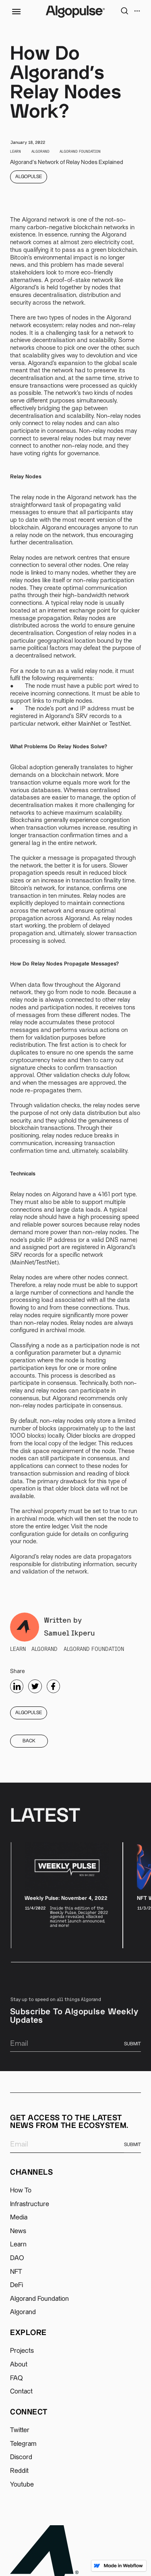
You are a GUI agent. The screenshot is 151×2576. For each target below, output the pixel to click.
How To (20, 2190)
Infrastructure (29, 2204)
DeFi (16, 2285)
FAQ (16, 2378)
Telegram (23, 2444)
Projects (22, 2351)
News (18, 2231)
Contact (21, 2391)
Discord (21, 2457)
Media (18, 2217)
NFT (16, 2272)
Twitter (19, 2430)
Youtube (22, 2484)
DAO (17, 2258)
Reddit (19, 2471)
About (18, 2364)
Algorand (23, 2312)
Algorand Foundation (39, 2299)
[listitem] (67, 1895)
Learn (18, 2244)
